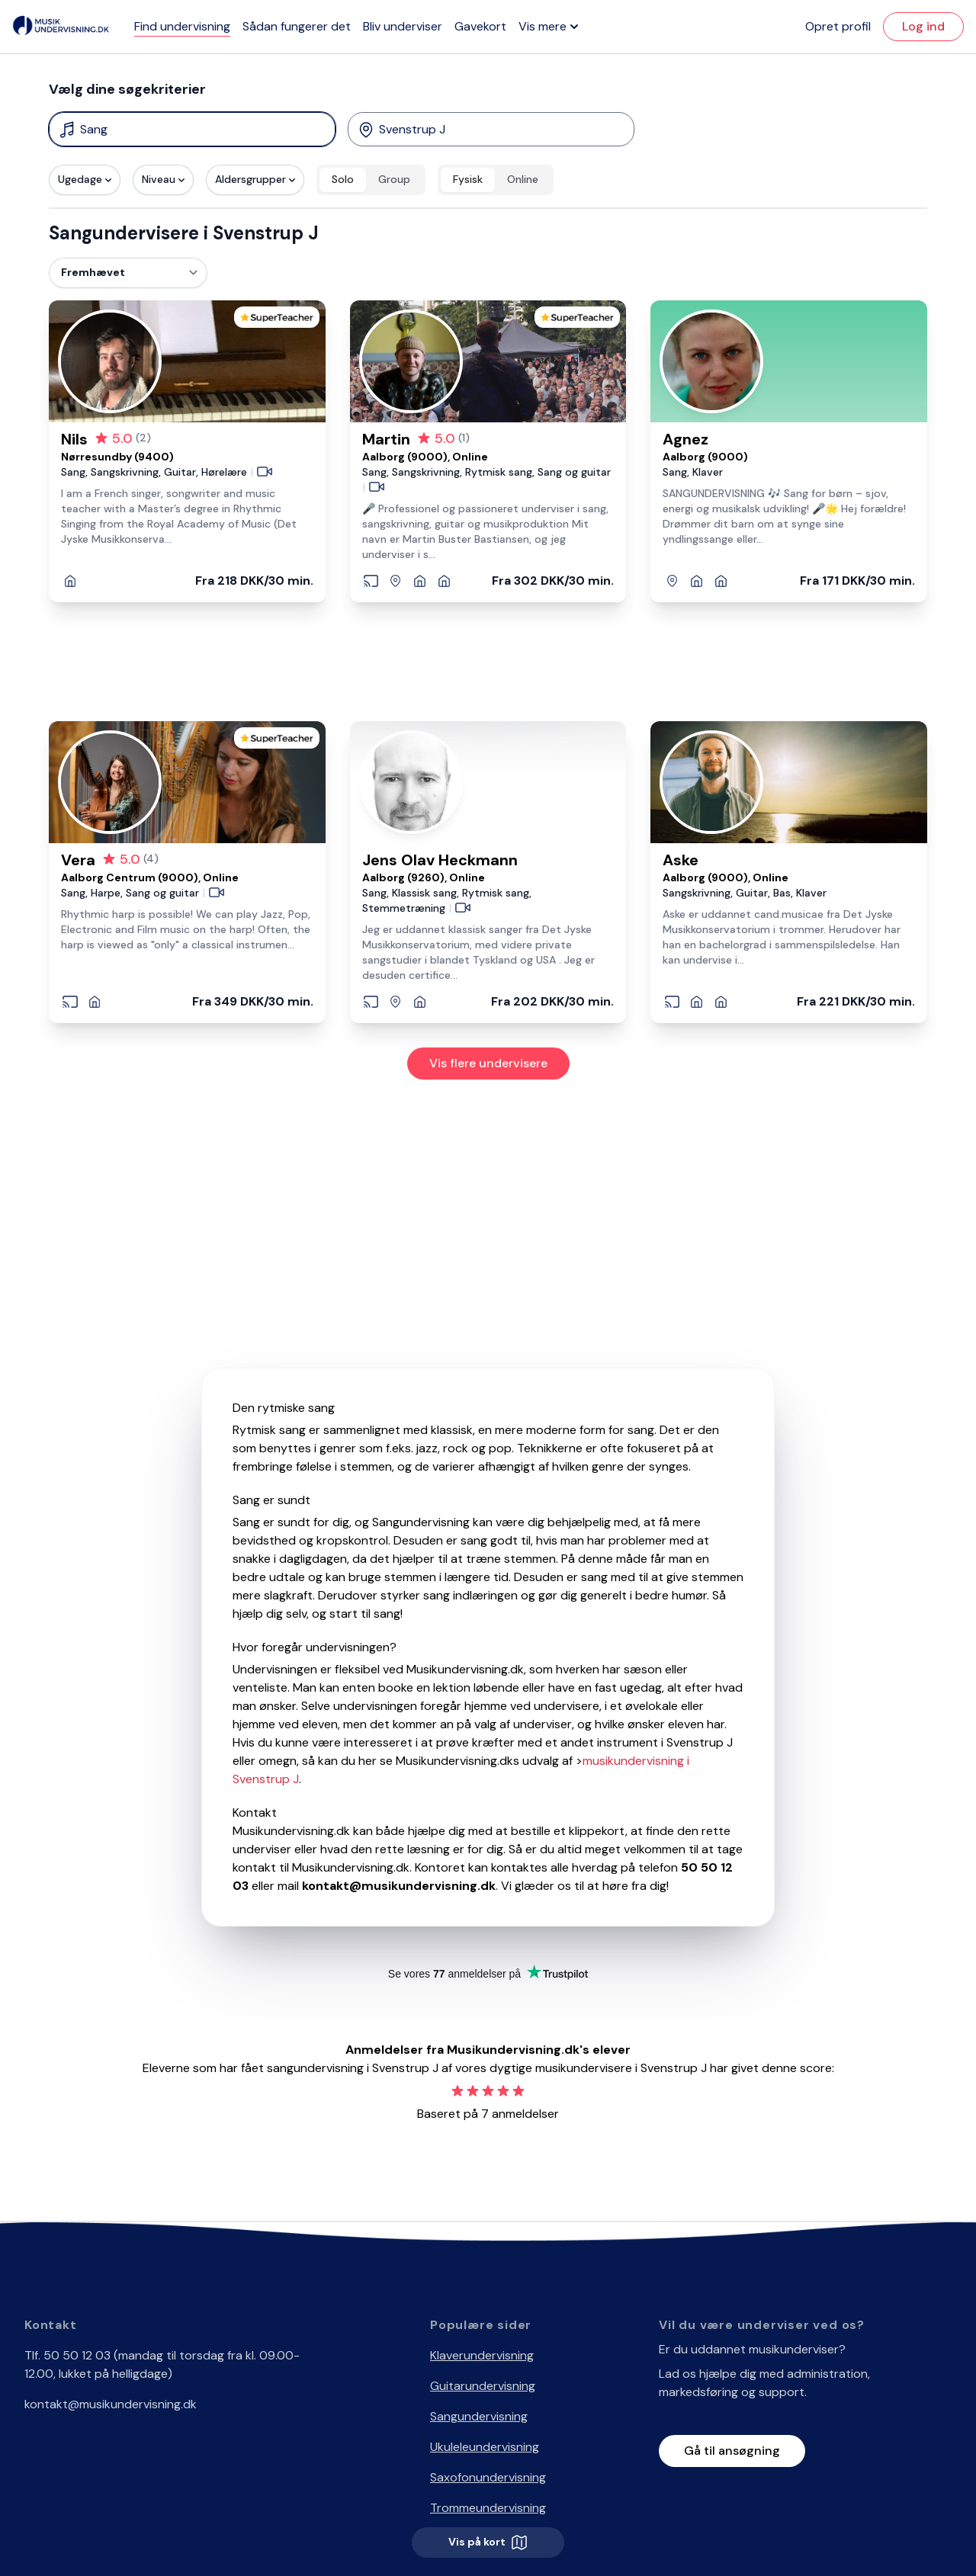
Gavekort (480, 26)
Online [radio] (522, 179)
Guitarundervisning (482, 2386)
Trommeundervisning (488, 2508)
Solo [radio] (343, 179)
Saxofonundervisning (488, 2477)
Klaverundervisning (482, 2355)
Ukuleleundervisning (484, 2447)
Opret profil (838, 26)
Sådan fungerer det (296, 26)
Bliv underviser (402, 26)
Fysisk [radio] (468, 179)
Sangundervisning (479, 2416)
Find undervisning (182, 26)
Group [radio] (394, 179)
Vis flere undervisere (488, 1063)
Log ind (923, 26)
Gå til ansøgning (732, 2451)
